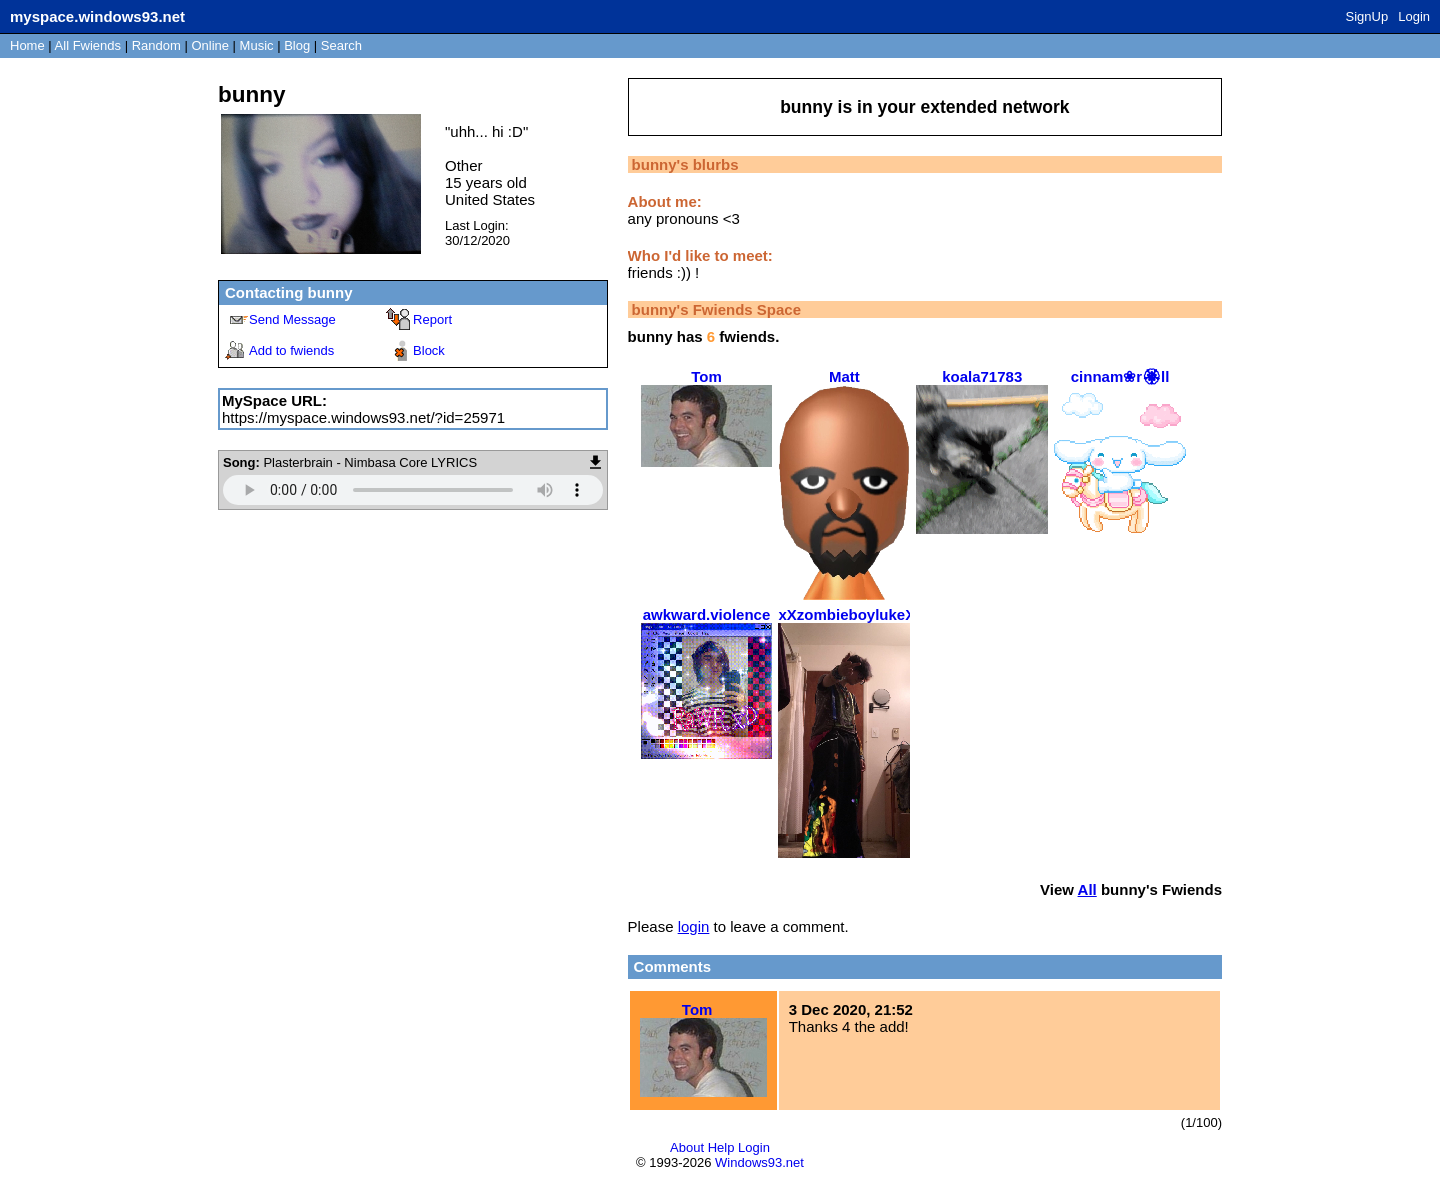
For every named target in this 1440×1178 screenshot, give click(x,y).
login (694, 926)
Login (1414, 16)
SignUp (1367, 16)
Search (341, 45)
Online (210, 45)
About (687, 1147)
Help (721, 1147)
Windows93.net (759, 1162)
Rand (156, 45)
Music (257, 45)
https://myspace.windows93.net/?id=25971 (363, 417)
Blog (297, 45)
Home (27, 45)
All (88, 45)
